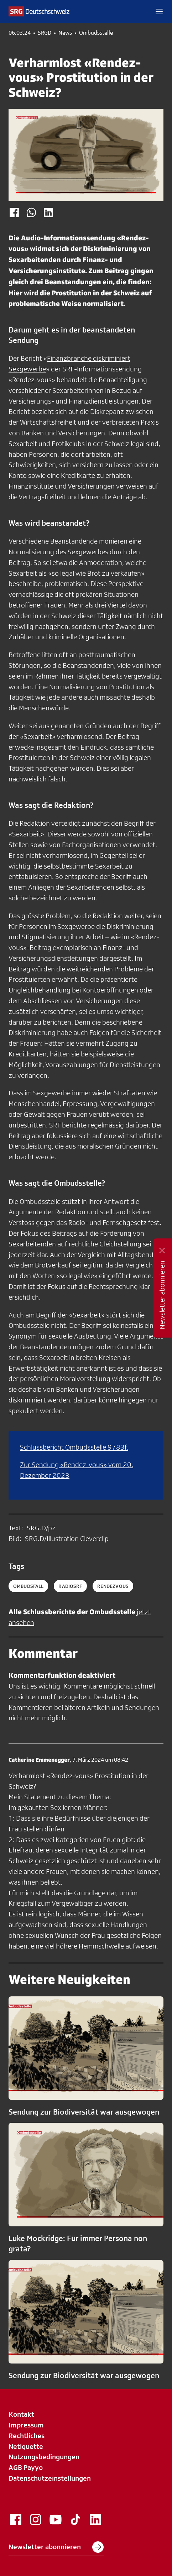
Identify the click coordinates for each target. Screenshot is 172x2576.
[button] (159, 11)
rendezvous (113, 1586)
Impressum (26, 2425)
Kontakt (21, 2414)
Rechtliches (27, 2436)
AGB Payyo (26, 2467)
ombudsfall (28, 1586)
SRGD (44, 33)
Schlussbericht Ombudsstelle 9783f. (74, 1447)
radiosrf (70, 1586)
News (65, 33)
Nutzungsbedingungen (44, 2457)
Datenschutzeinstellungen (50, 2478)
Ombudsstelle (96, 33)
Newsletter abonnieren (56, 2547)
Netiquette (26, 2446)
